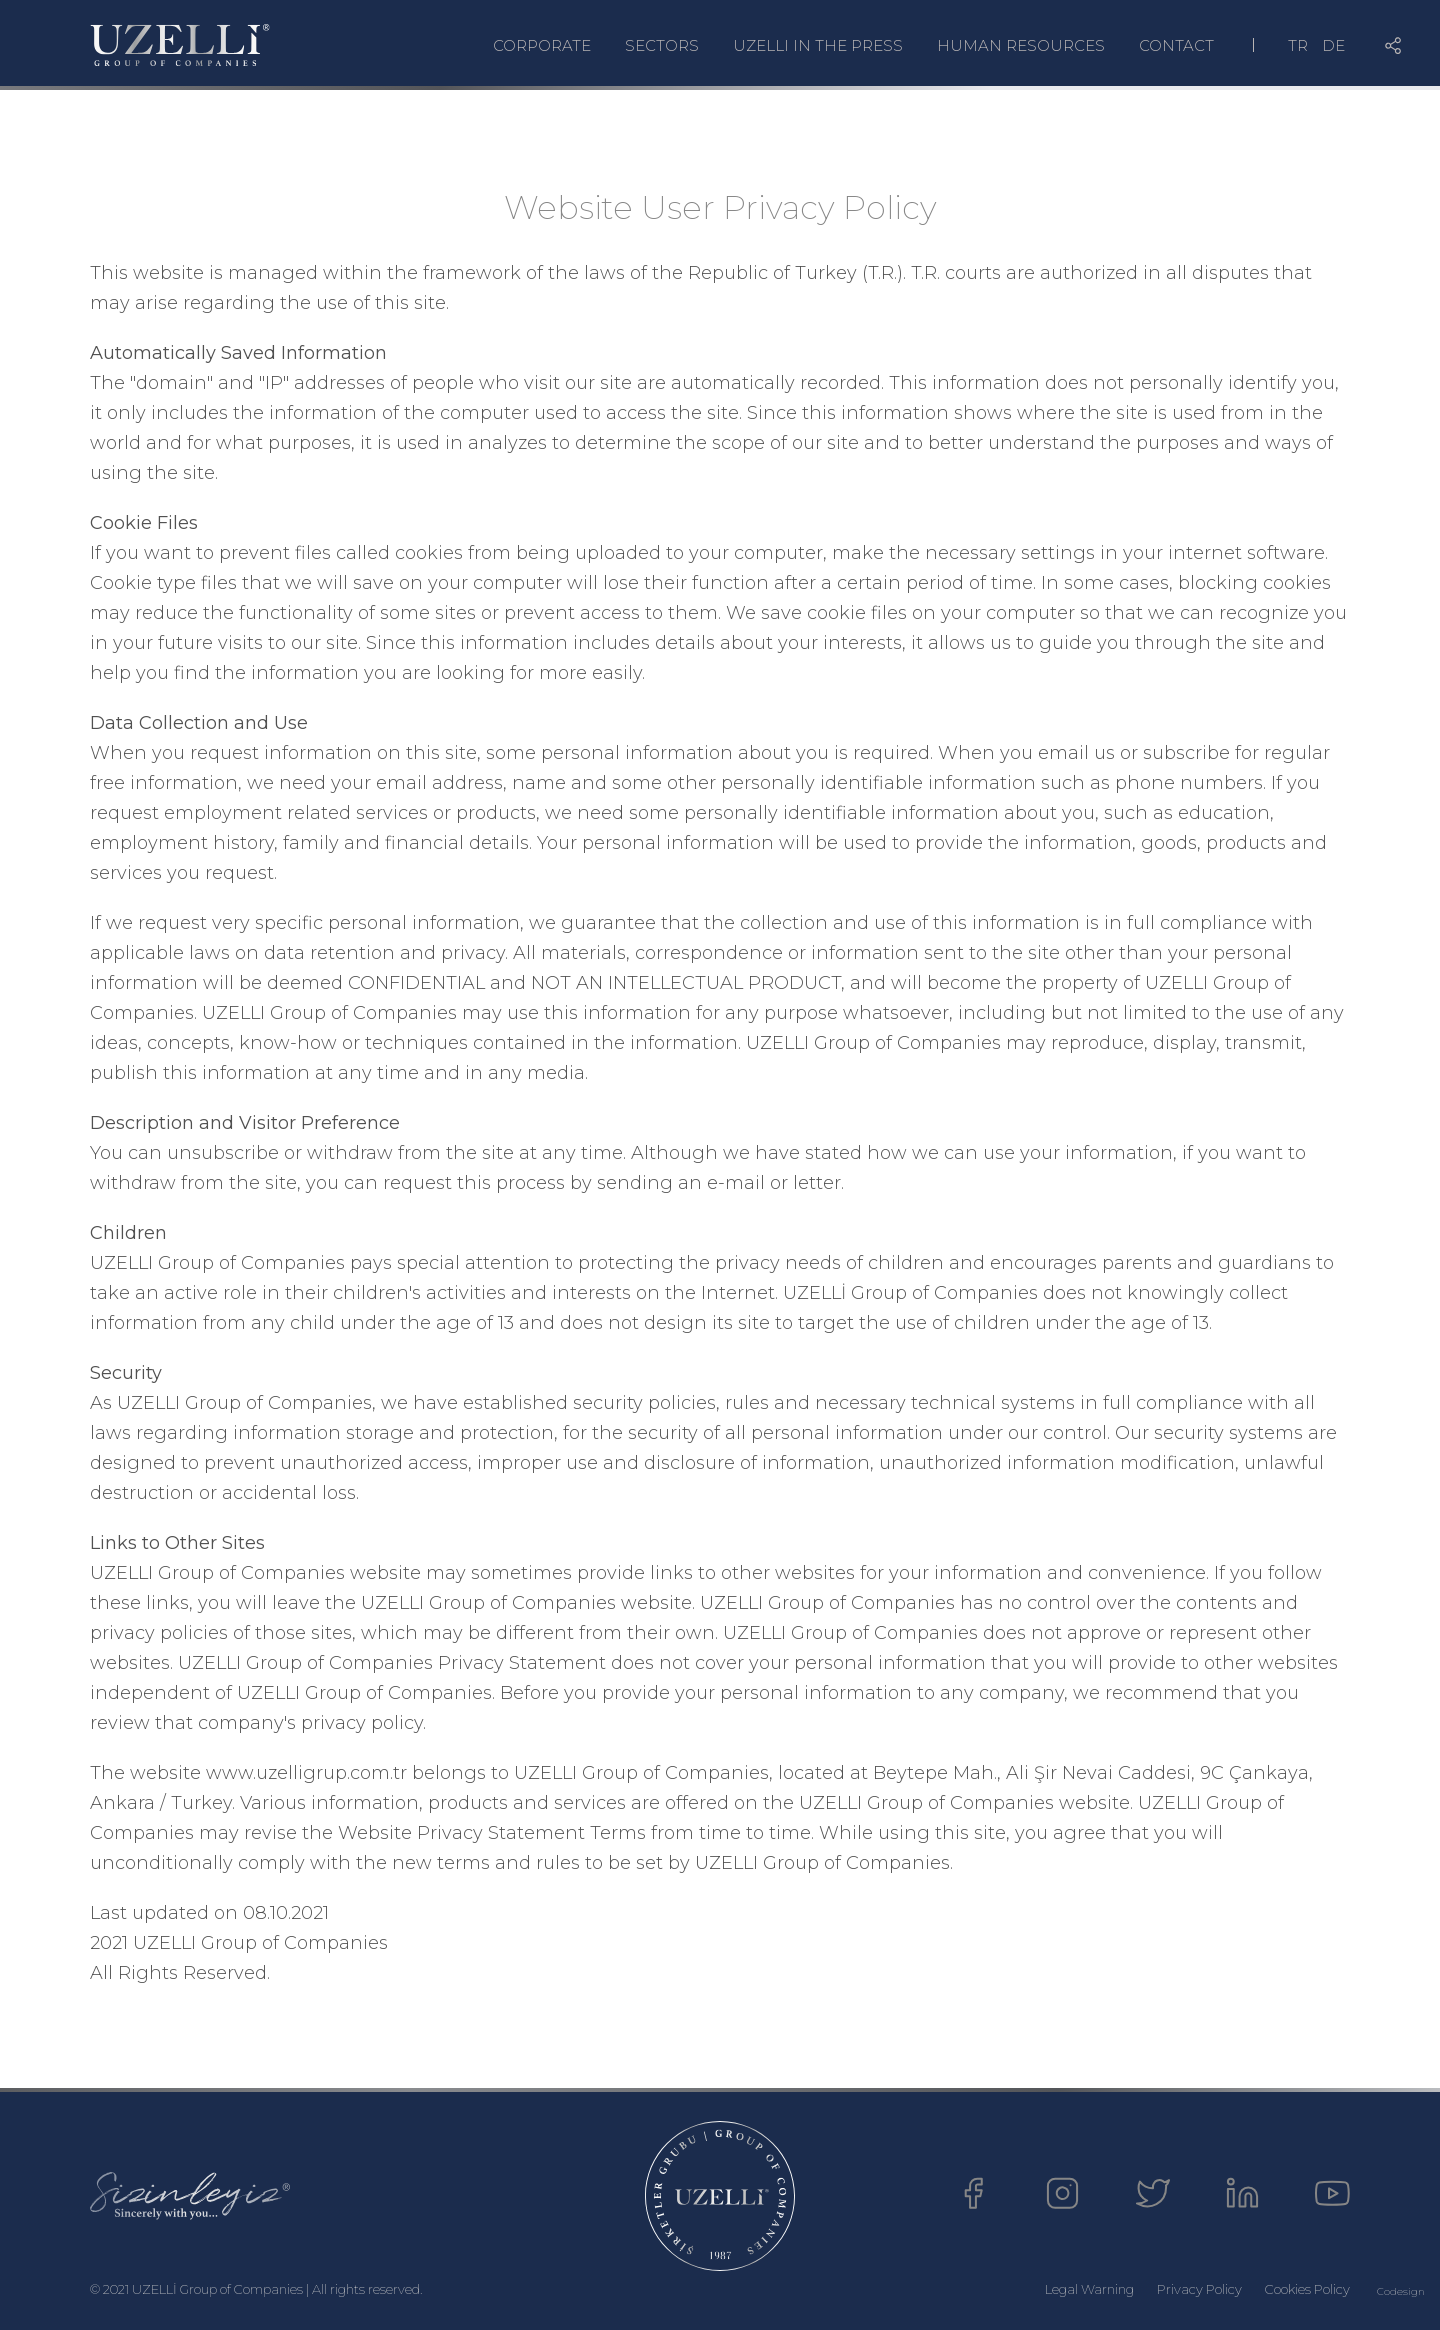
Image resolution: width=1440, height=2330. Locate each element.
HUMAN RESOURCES (1021, 45)
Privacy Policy (1199, 2289)
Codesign (1401, 2291)
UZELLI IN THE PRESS (818, 45)
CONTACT (1176, 45)
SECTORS (662, 45)
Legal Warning (1089, 2289)
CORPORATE (542, 45)
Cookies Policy (1307, 2289)
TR (1298, 45)
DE (1333, 45)
